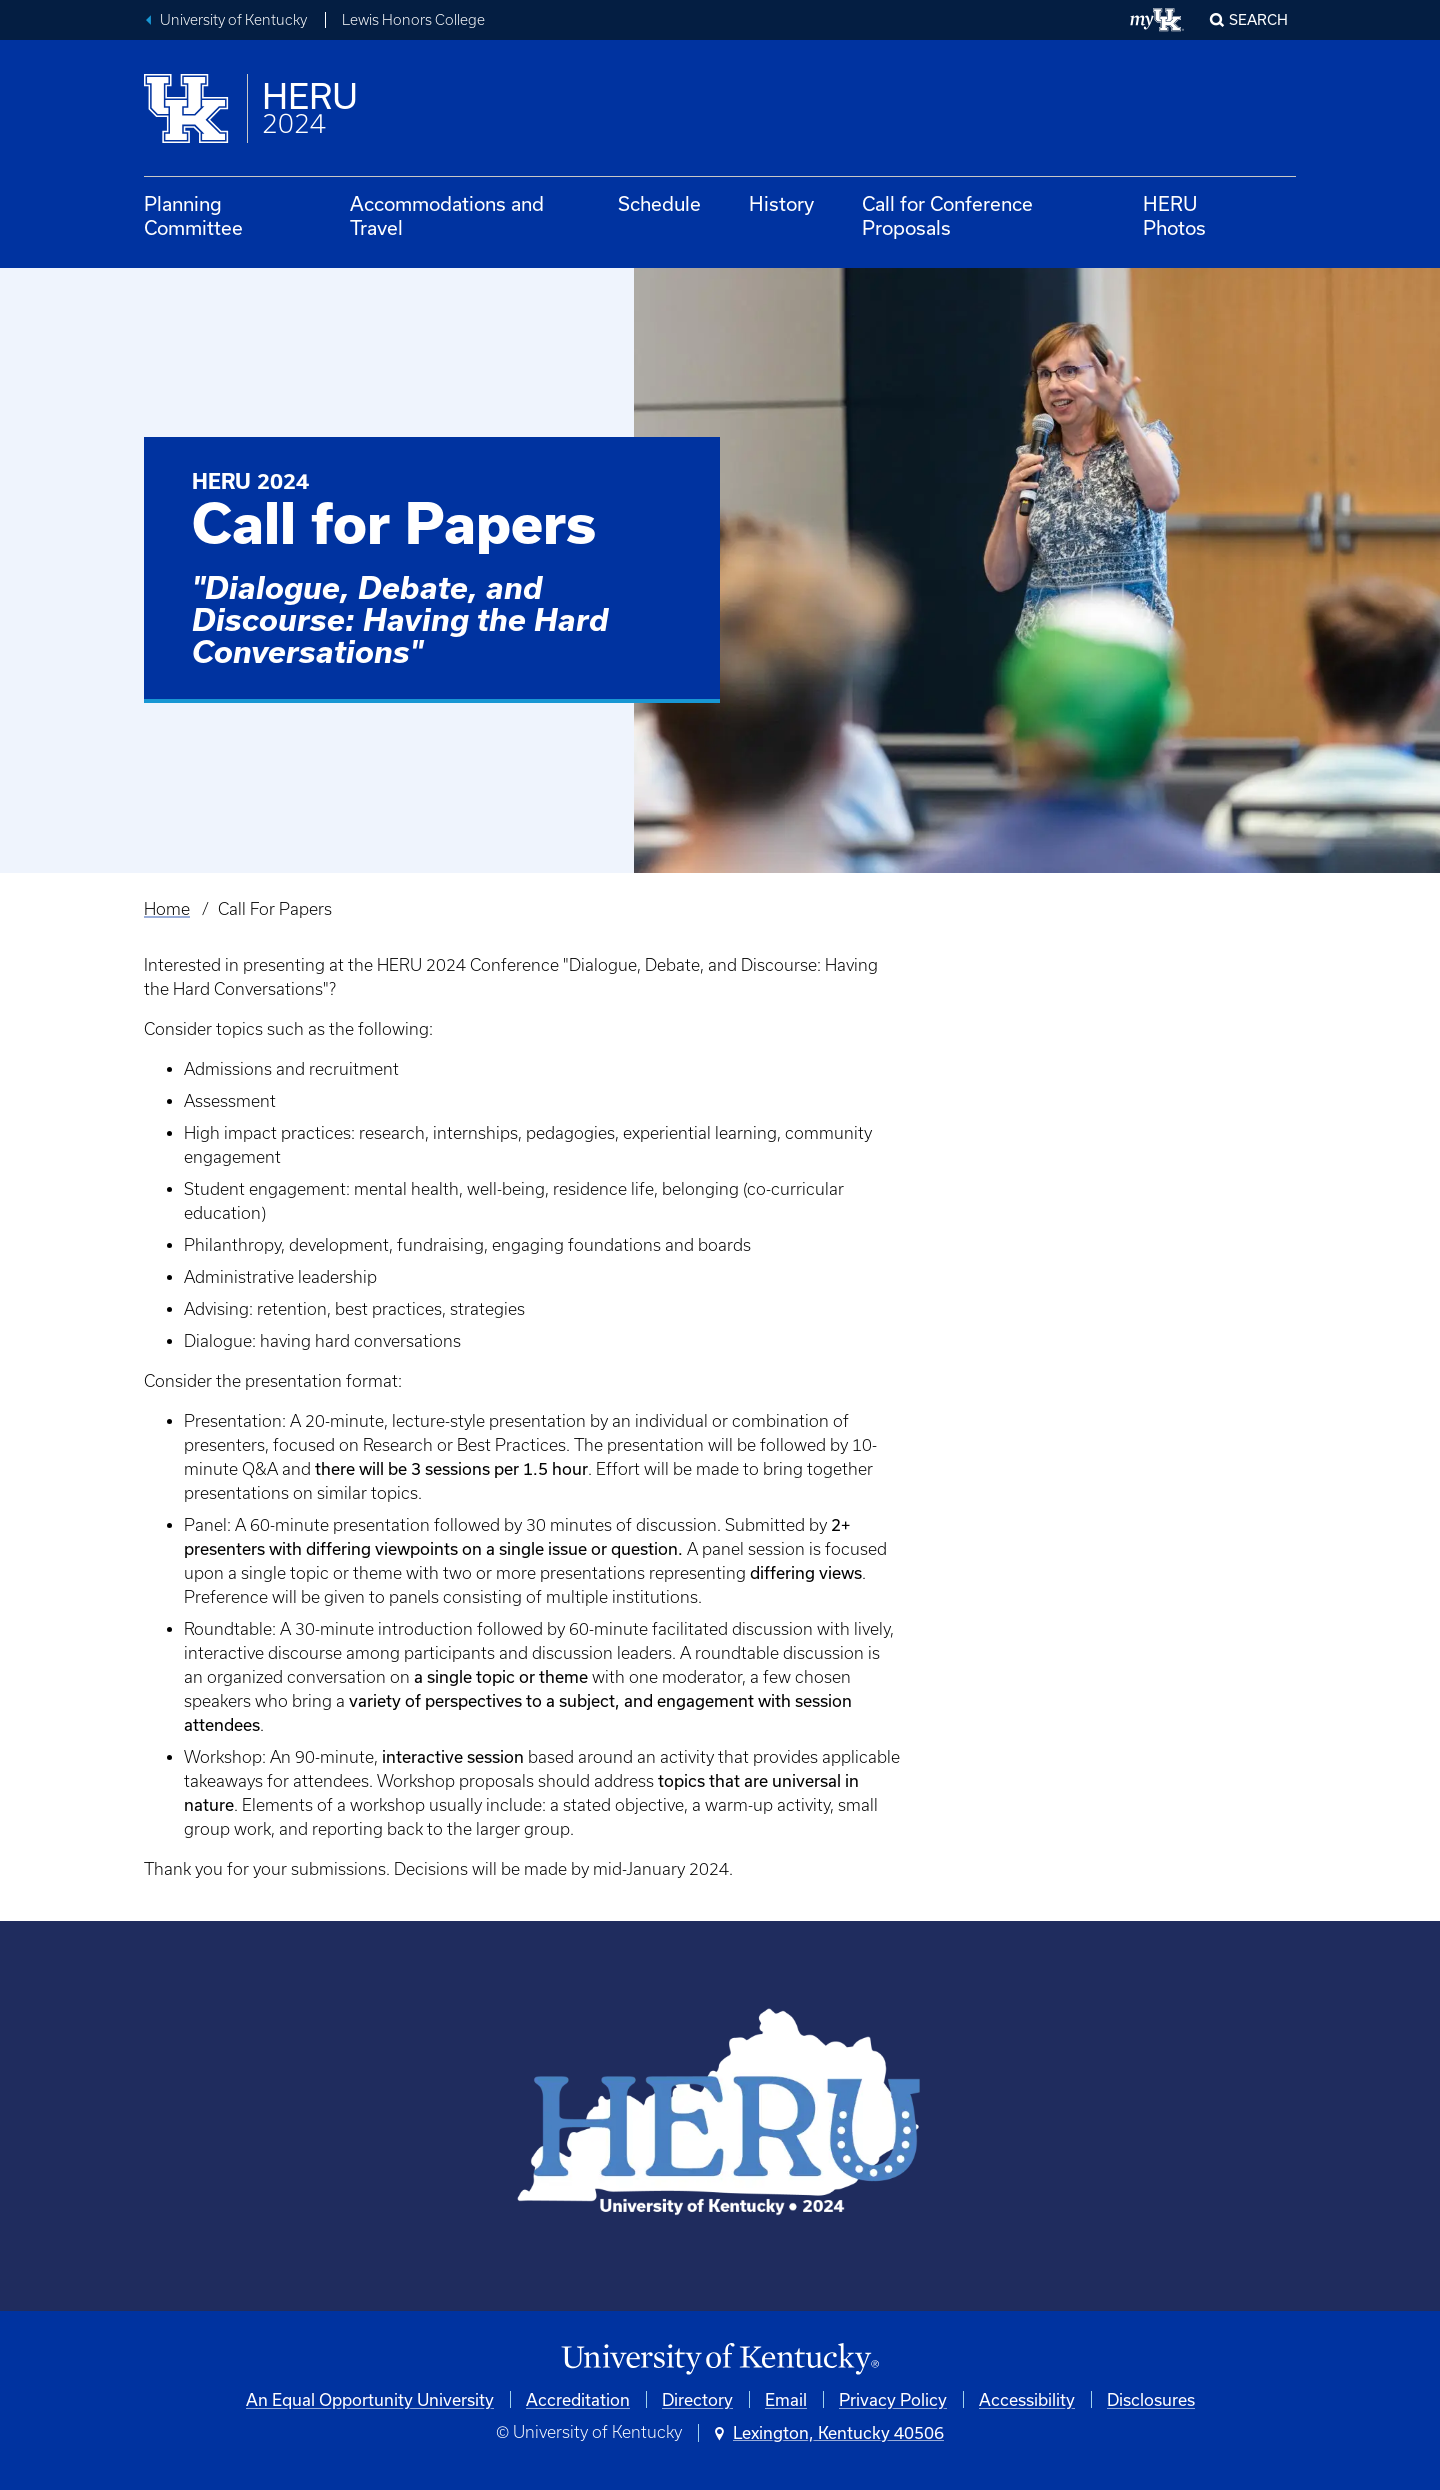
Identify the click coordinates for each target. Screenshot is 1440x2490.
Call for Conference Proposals (947, 215)
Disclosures (1151, 2399)
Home (167, 909)
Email (786, 2399)
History (781, 203)
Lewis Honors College (413, 20)
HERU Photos (1174, 215)
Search (1258, 19)
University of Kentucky (233, 20)
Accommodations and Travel (447, 215)
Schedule (659, 203)
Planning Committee (193, 215)
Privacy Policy (893, 2399)
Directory (697, 2399)
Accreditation (578, 2399)
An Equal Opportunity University (370, 2399)
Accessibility (1027, 2399)
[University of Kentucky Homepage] (720, 2359)
